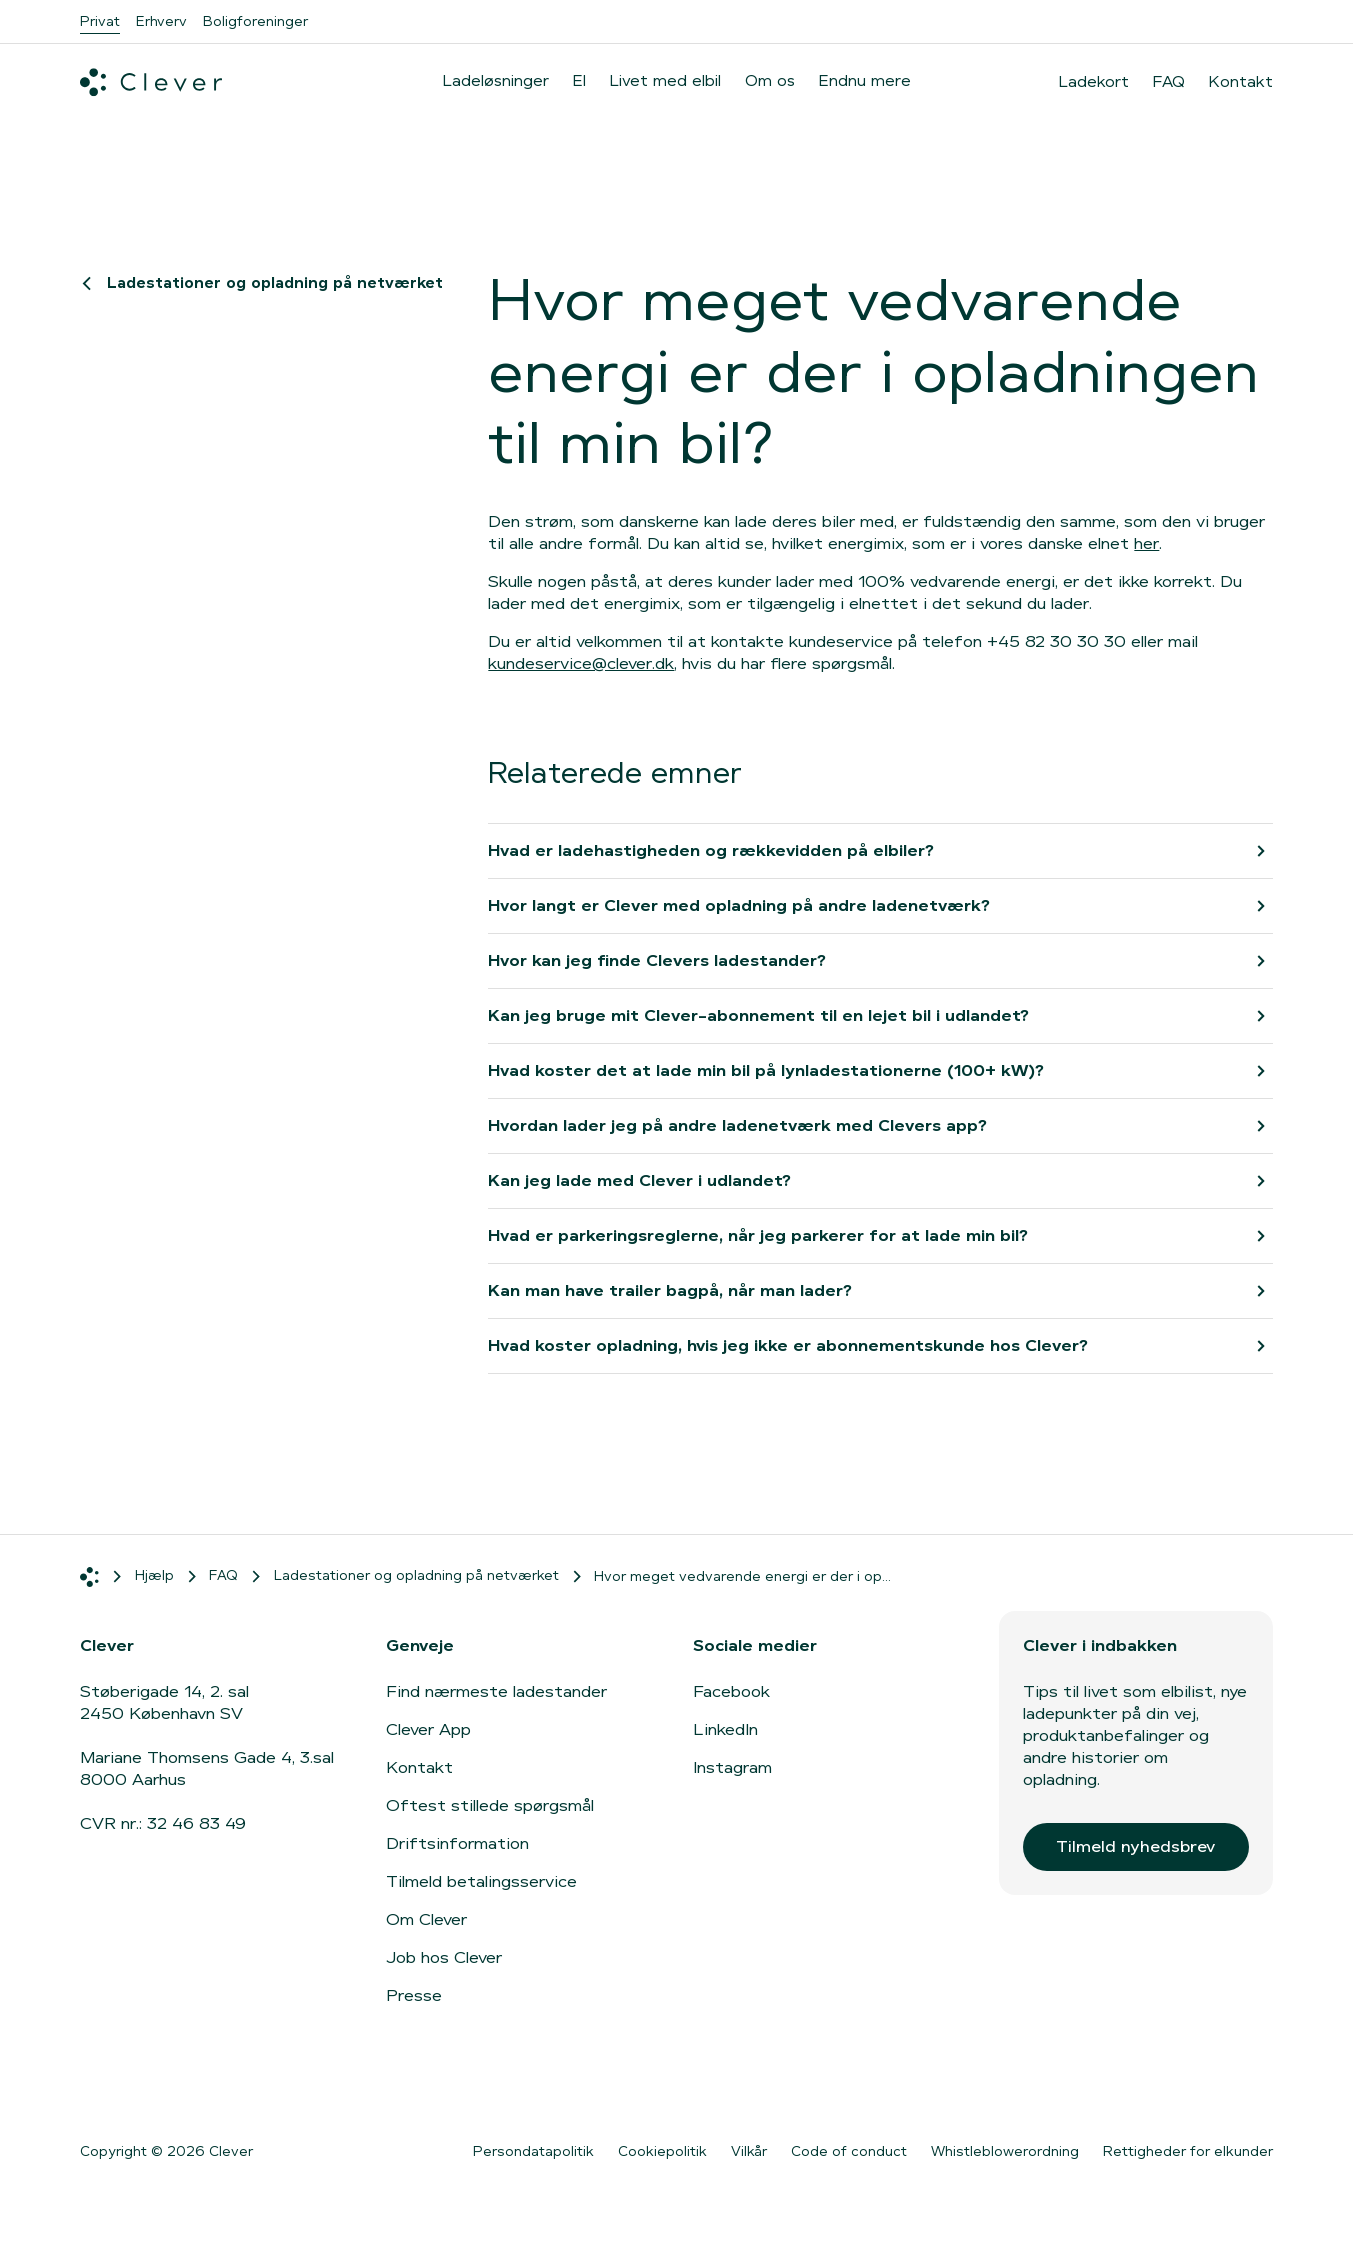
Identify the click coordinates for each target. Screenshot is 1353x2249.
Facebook (731, 1691)
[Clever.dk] (151, 82)
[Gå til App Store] (140, 2087)
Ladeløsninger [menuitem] (496, 80)
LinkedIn (725, 1729)
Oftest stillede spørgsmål (490, 1805)
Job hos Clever (444, 1957)
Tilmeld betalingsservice (481, 1881)
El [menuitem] (579, 80)
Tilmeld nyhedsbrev (1135, 1846)
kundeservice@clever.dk (581, 663)
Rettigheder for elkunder (1188, 2151)
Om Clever (426, 1919)
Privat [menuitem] (100, 21)
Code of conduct (849, 2151)
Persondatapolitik (533, 2151)
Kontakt (1241, 82)
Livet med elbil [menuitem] (665, 80)
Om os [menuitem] (770, 80)
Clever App (428, 1729)
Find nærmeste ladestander (496, 1691)
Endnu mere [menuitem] (865, 80)
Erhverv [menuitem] (161, 21)
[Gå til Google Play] (299, 2087)
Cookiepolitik (662, 2151)
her (1146, 543)
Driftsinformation (457, 1843)
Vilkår (749, 2151)
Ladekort (1094, 82)
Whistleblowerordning (1005, 2151)
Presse (414, 1995)
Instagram (732, 1767)
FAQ (1169, 82)
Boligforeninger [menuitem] (255, 21)
